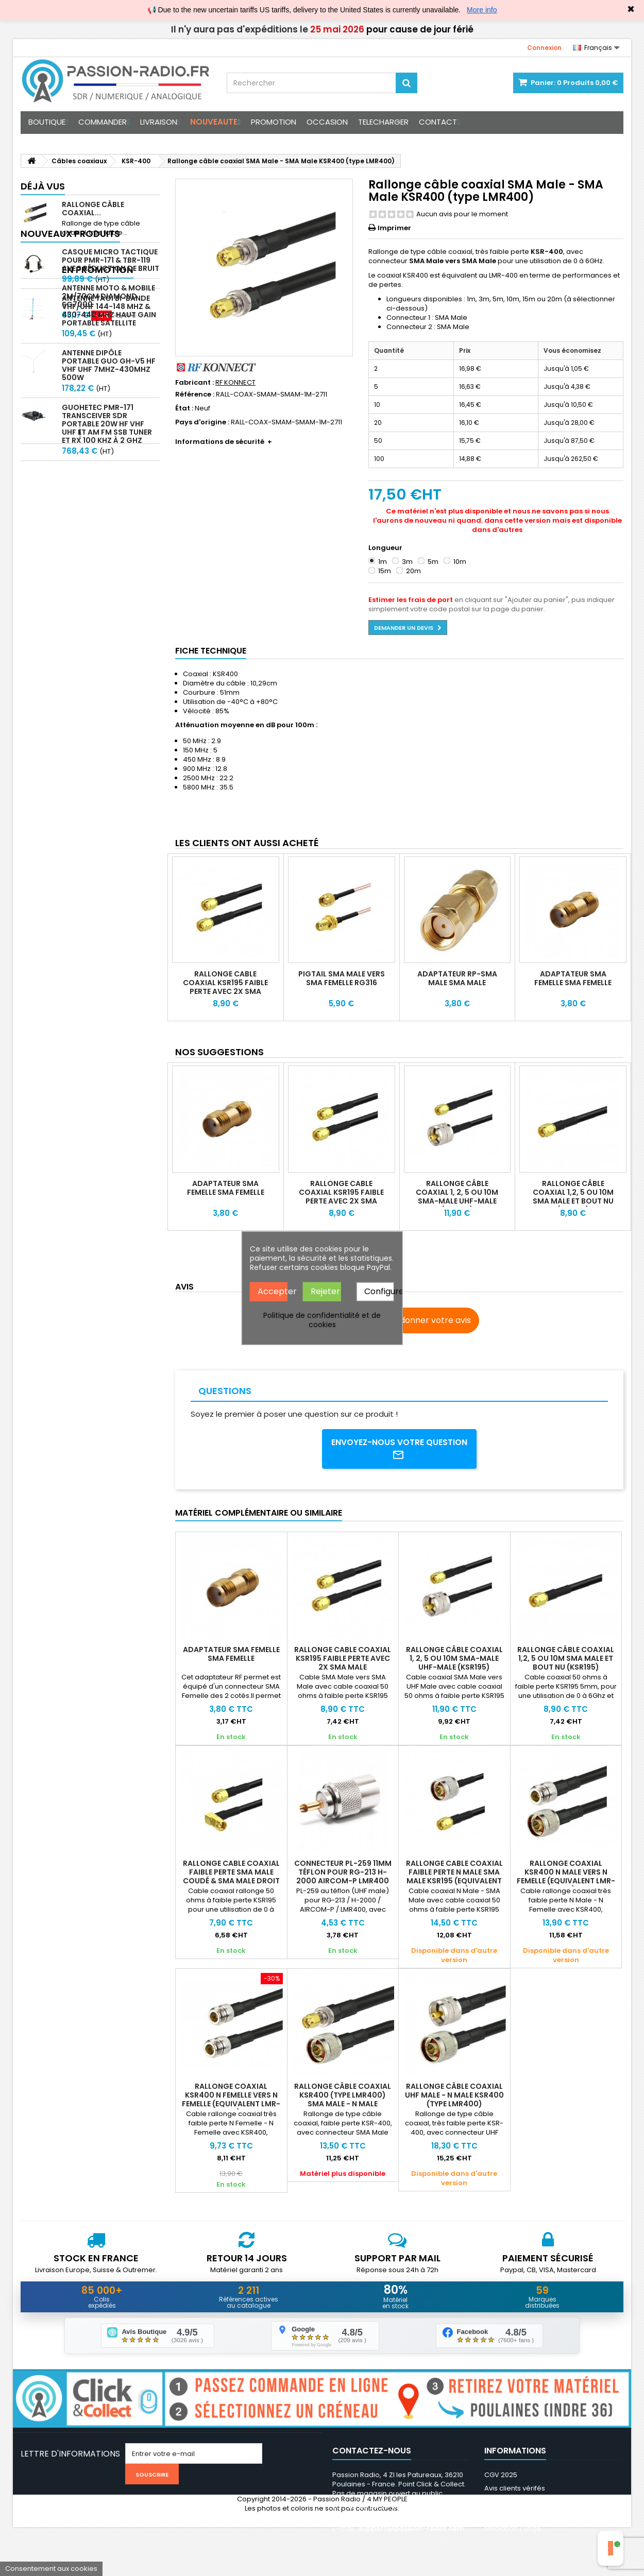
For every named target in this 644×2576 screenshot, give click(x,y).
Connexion (544, 47)
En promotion (56, 500)
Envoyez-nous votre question (399, 1449)
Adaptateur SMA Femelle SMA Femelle (573, 978)
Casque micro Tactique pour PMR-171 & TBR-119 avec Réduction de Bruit (110, 281)
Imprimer (394, 228)
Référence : (194, 394)
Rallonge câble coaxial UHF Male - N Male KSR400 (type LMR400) (454, 2096)
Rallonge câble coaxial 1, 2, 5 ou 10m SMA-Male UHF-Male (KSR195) (457, 1196)
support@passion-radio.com (411, 2530)
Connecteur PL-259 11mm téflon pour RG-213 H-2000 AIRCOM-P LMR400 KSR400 (343, 1878)
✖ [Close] (631, 9)
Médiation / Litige (512, 2530)
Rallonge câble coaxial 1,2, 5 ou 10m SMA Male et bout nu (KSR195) (573, 1196)
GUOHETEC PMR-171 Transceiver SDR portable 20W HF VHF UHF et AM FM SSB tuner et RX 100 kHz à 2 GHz (107, 445)
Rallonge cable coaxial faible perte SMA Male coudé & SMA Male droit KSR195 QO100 (231, 1878)
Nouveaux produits (70, 255)
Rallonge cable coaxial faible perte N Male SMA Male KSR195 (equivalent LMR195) (454, 1878)
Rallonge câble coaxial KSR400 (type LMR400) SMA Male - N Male (342, 2096)
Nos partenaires (511, 2516)
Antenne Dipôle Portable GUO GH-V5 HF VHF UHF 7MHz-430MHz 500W (109, 386)
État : (184, 408)
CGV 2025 (500, 2476)
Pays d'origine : (202, 422)
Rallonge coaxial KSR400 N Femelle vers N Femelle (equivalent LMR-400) (231, 2101)
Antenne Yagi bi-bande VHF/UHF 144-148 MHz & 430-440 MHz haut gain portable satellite (109, 332)
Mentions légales (512, 2503)
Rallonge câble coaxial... (93, 208)
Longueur (386, 548)
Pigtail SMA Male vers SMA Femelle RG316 (341, 978)
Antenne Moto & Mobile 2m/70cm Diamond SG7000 (108, 526)
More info (482, 10)
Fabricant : (194, 382)
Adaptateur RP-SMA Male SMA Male (457, 978)
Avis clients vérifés (514, 2490)
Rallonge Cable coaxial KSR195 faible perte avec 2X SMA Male (225, 987)
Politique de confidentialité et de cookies (322, 1319)
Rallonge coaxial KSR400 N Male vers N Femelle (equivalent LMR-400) (566, 1878)
